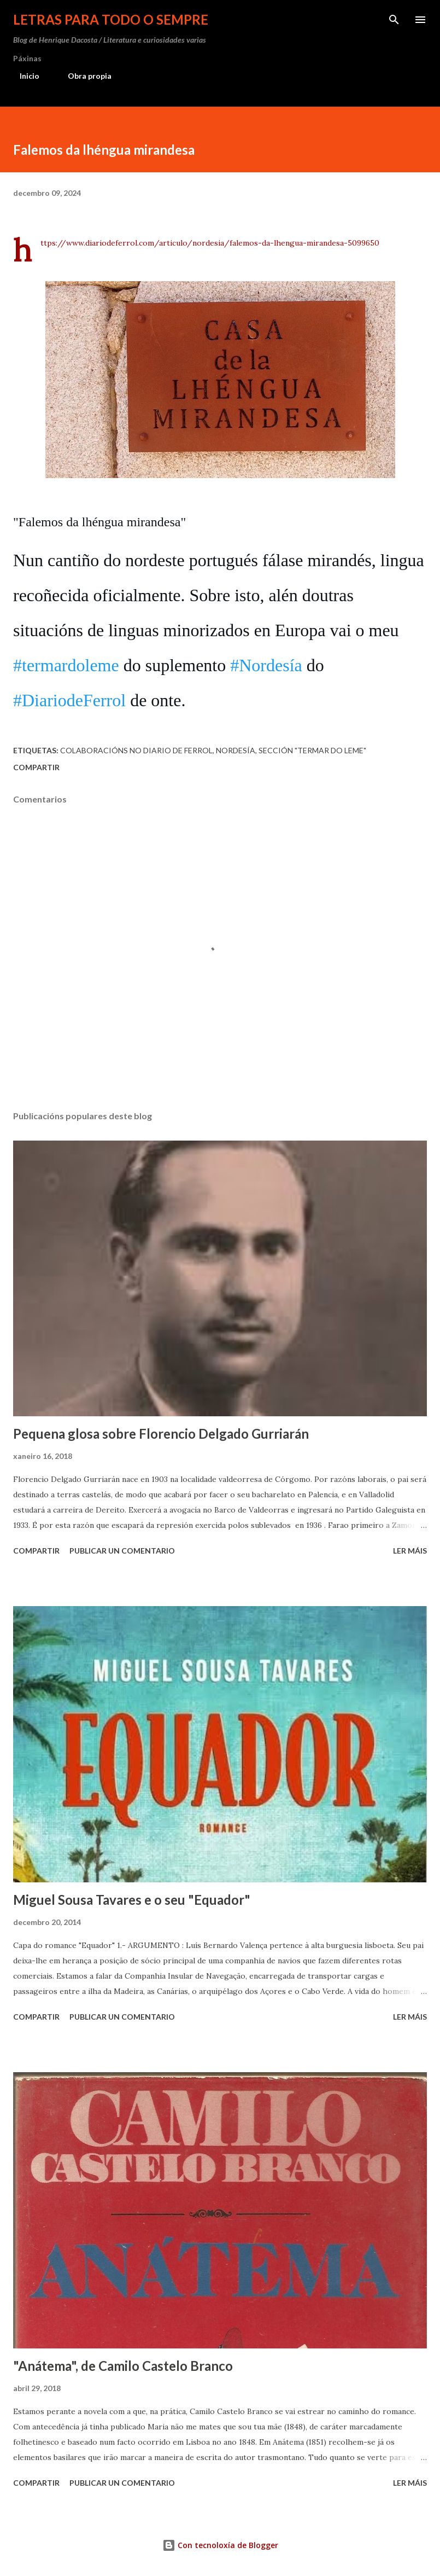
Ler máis (410, 1550)
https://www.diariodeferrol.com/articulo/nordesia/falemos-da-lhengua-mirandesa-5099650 (209, 243)
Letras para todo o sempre (110, 19)
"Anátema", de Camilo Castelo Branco (123, 2366)
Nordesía (235, 750)
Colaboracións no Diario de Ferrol (136, 750)
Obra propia (83, 75)
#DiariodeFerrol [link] (69, 700)
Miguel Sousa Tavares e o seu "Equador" (131, 1900)
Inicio (23, 75)
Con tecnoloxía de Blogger (220, 2545)
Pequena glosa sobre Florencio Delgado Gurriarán (161, 1433)
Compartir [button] (36, 767)
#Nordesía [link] (266, 665)
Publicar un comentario (122, 1550)
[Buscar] (394, 19)
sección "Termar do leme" (312, 750)
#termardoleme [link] (66, 665)
